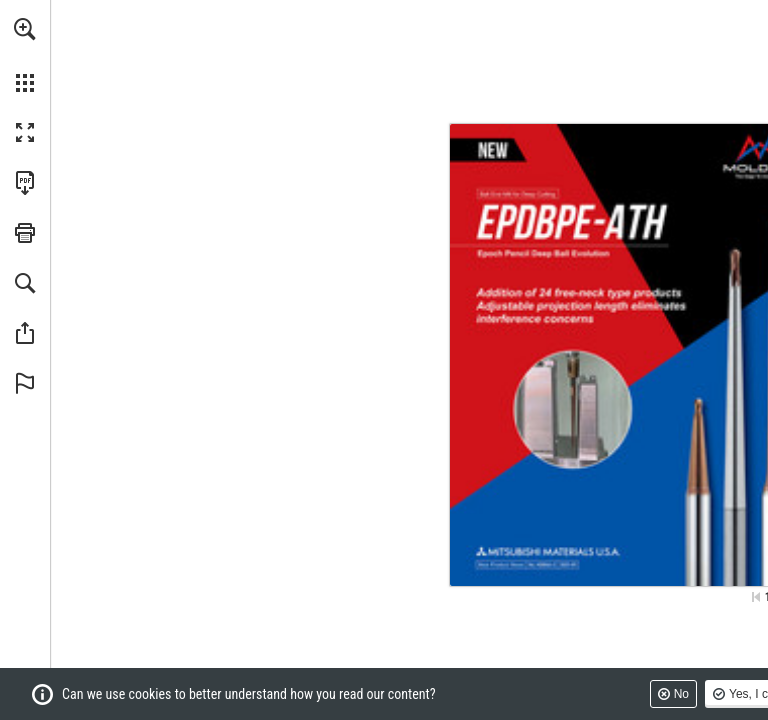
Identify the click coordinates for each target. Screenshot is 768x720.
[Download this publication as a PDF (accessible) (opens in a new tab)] (25, 183)
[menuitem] (25, 55)
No (681, 694)
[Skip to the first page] (756, 597)
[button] (25, 29)
